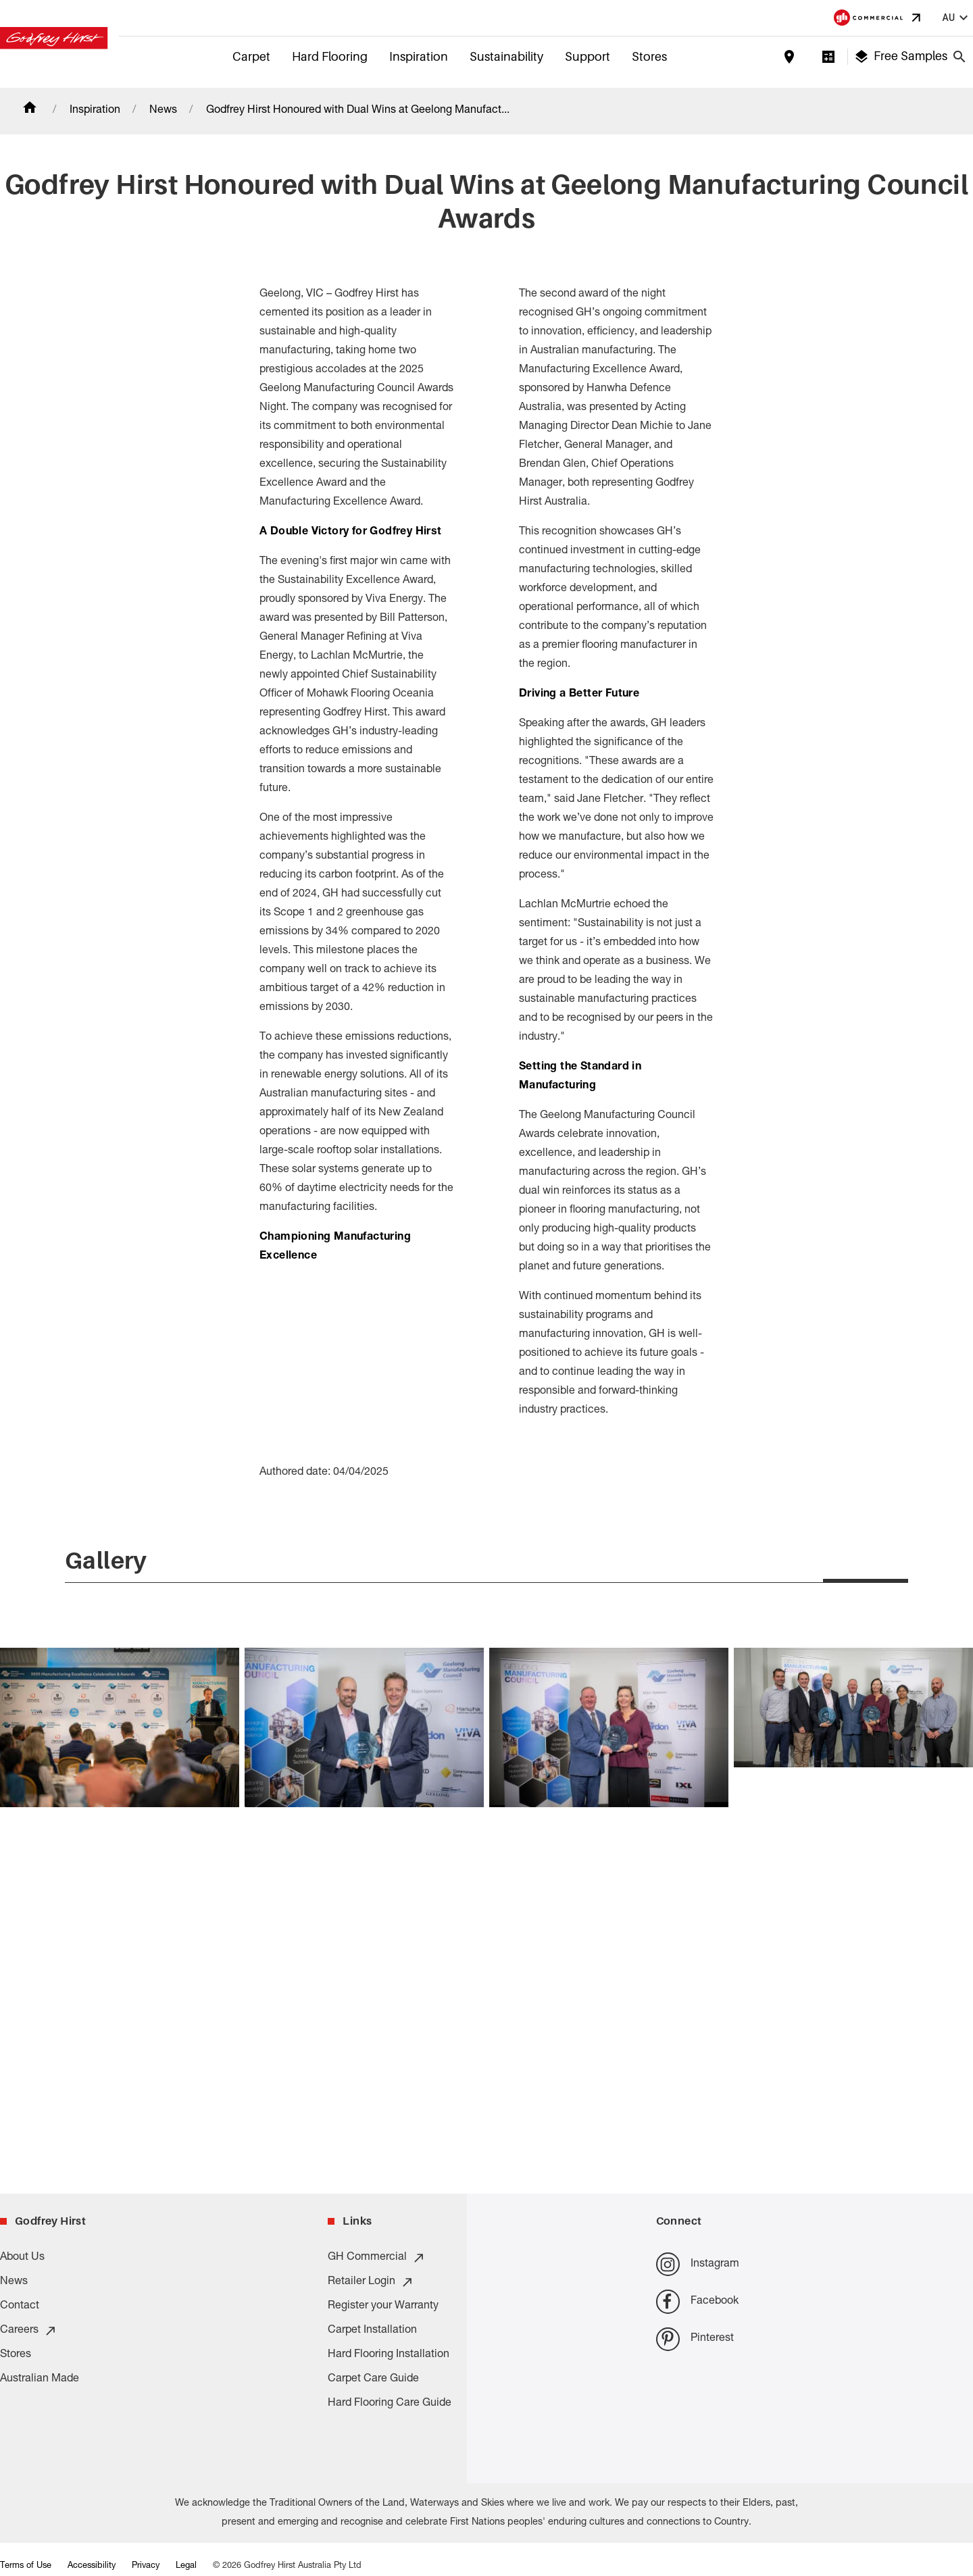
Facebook (697, 2302)
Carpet (251, 56)
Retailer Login (371, 2283)
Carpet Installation (372, 2331)
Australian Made (39, 2380)
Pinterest (695, 2339)
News (163, 110)
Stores (649, 56)
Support (587, 56)
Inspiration (418, 56)
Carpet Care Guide (373, 2380)
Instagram (697, 2265)
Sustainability (506, 56)
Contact (19, 2307)
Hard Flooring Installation (388, 2355)
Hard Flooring (330, 56)
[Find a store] (789, 56)
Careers (28, 2331)
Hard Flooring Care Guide (389, 2404)
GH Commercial (377, 2258)
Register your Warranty (383, 2307)
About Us (22, 2258)
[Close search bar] (959, 57)
